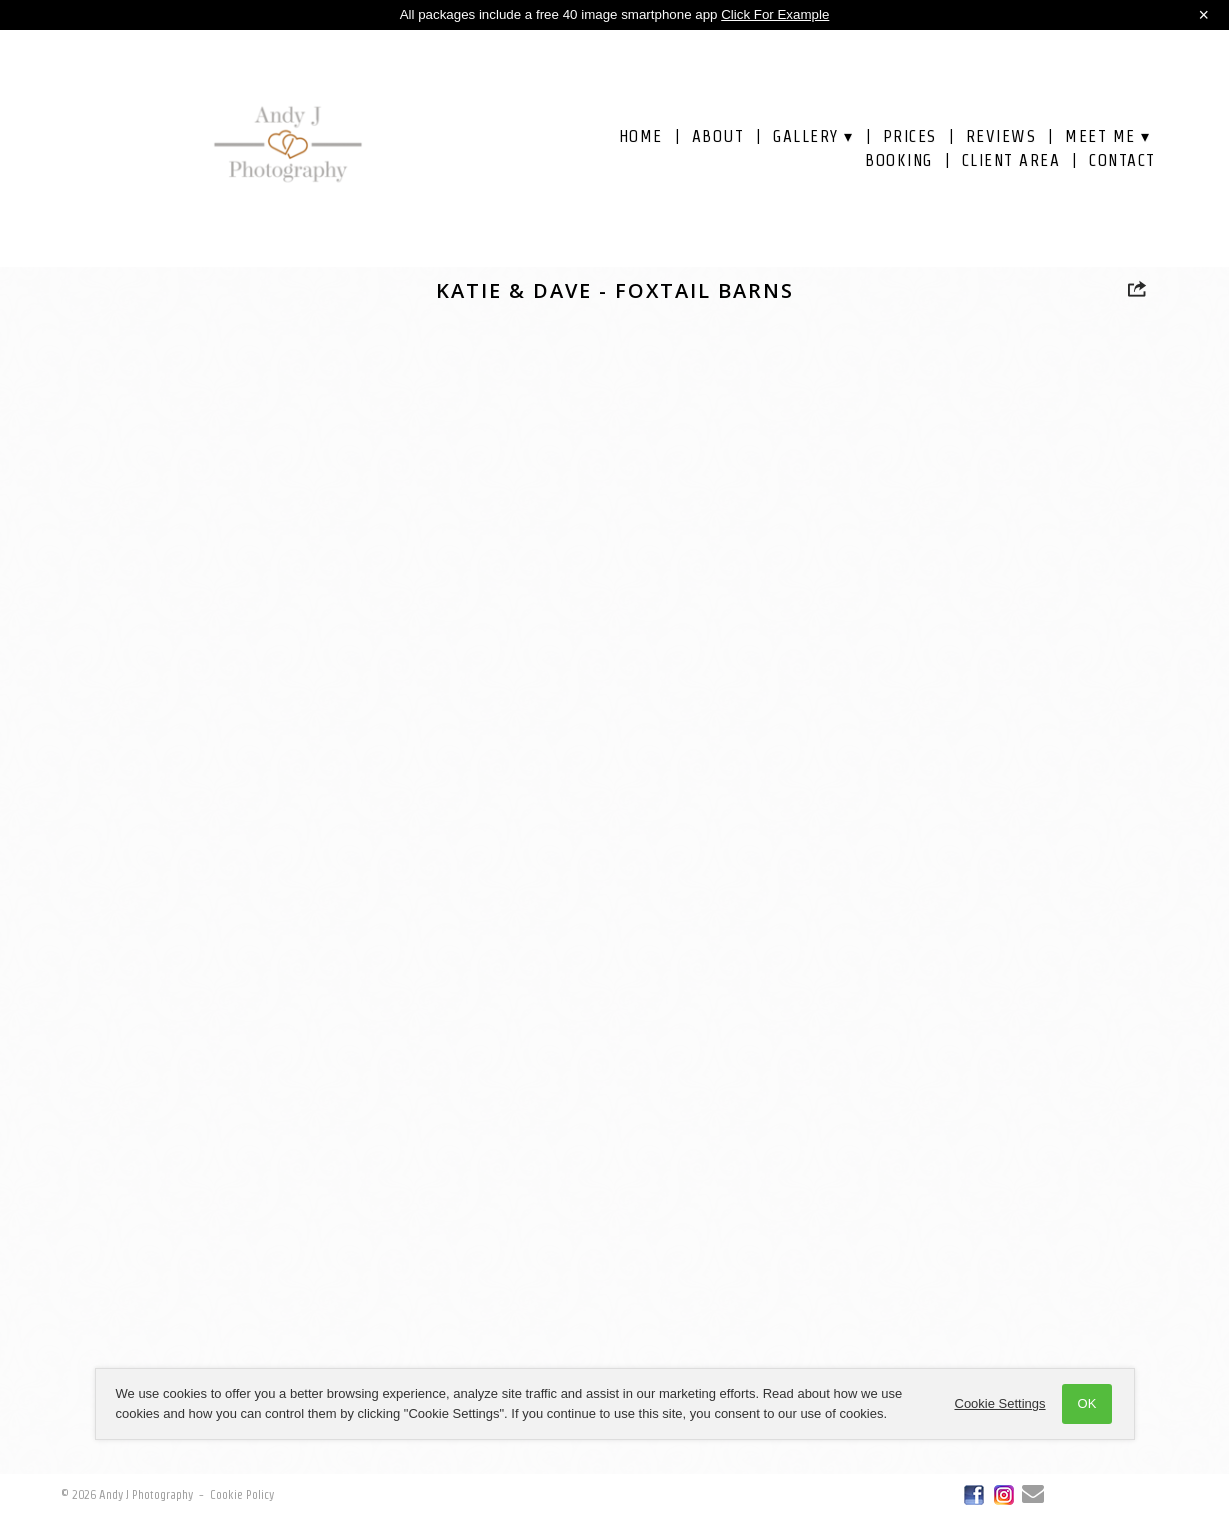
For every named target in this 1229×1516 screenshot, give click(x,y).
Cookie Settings (1000, 1403)
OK (1087, 1403)
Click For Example (775, 14)
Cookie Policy (242, 1494)
